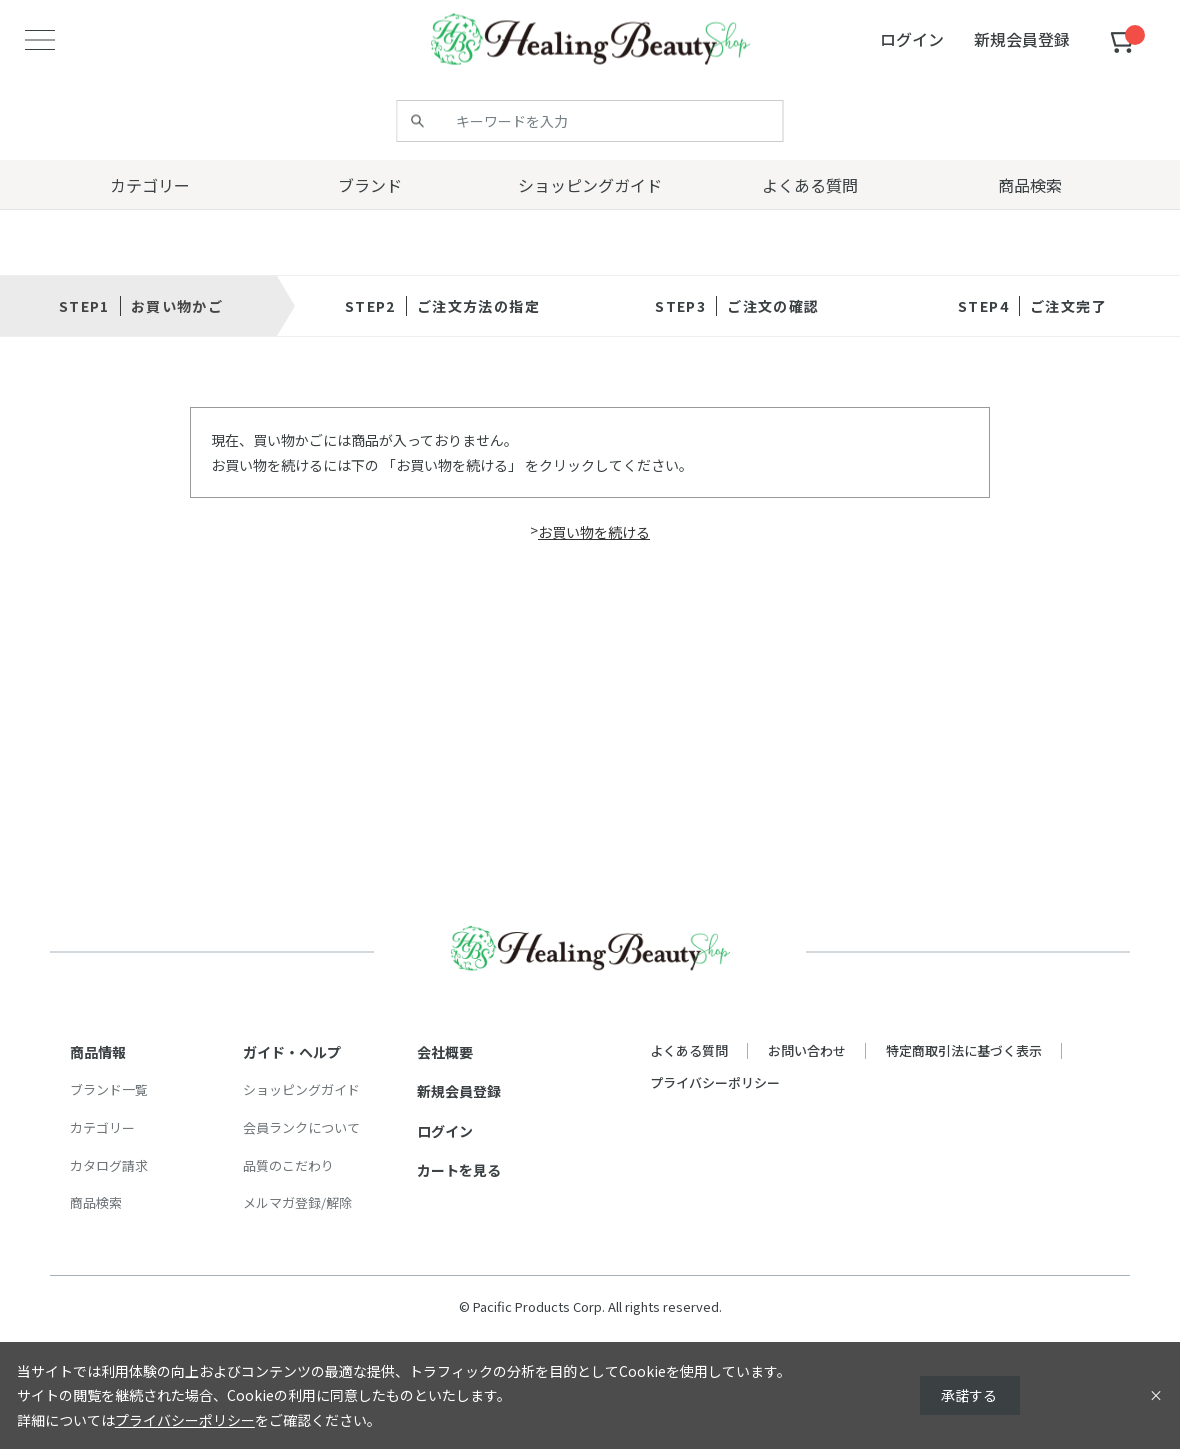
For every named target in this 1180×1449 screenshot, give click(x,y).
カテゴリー (102, 1127)
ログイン (445, 1131)
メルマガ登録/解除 (297, 1202)
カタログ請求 (109, 1165)
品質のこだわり (288, 1165)
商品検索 (96, 1202)
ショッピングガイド (301, 1089)
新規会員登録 (459, 1091)
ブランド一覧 (109, 1089)
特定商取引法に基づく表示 (964, 1050)
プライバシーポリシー (715, 1082)
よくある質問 (689, 1050)
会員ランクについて (301, 1127)
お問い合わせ (807, 1050)
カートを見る (459, 1170)
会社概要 (445, 1052)
